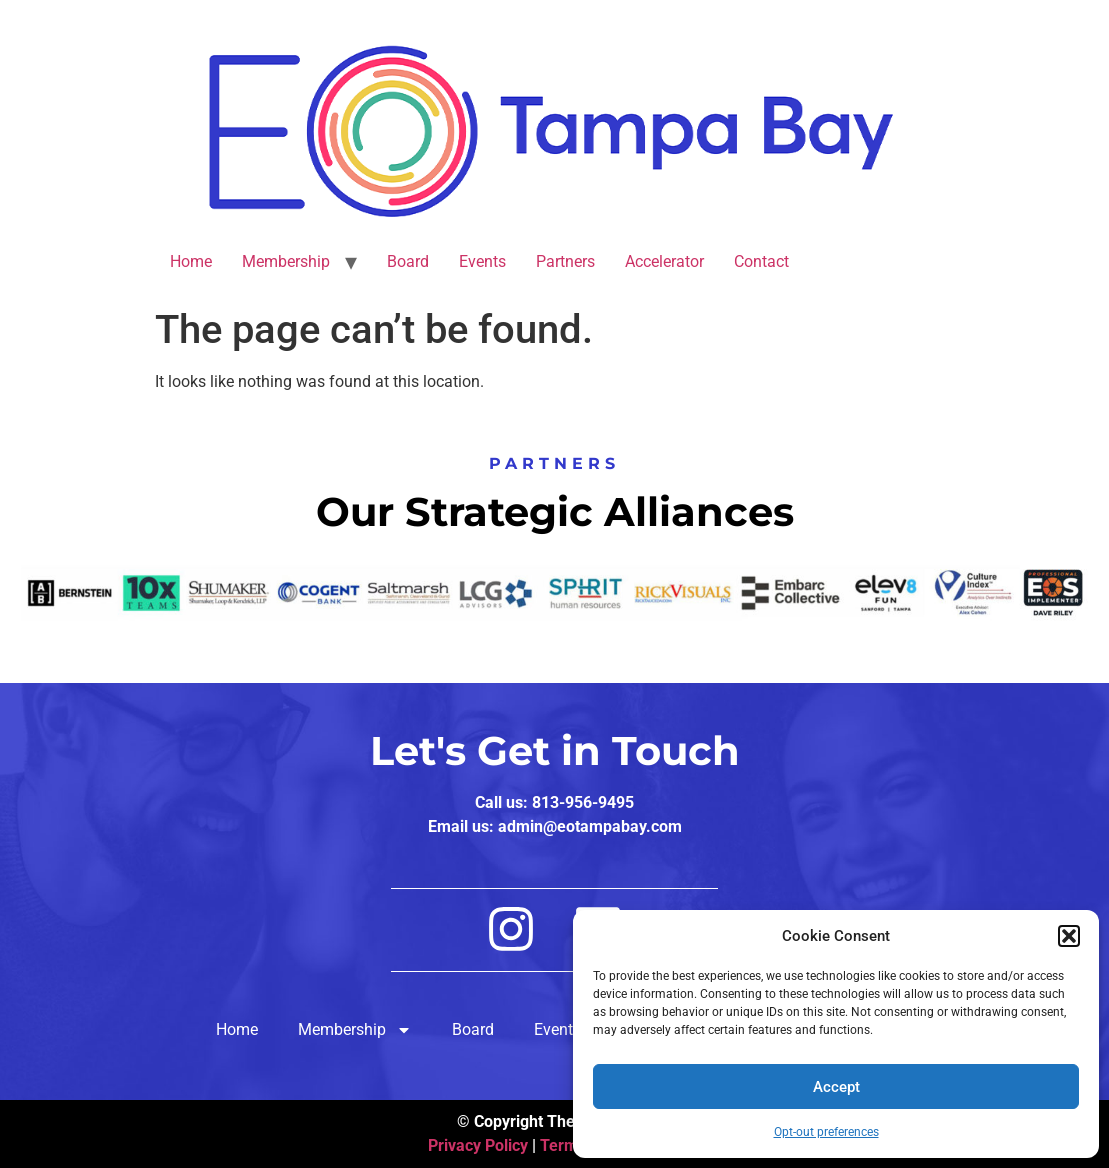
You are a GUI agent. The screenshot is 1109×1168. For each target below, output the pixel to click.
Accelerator (664, 261)
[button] (1069, 936)
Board (408, 261)
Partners (565, 261)
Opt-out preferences (826, 1132)
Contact (761, 261)
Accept (836, 1087)
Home (191, 261)
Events (482, 261)
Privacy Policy (478, 1145)
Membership (286, 261)
